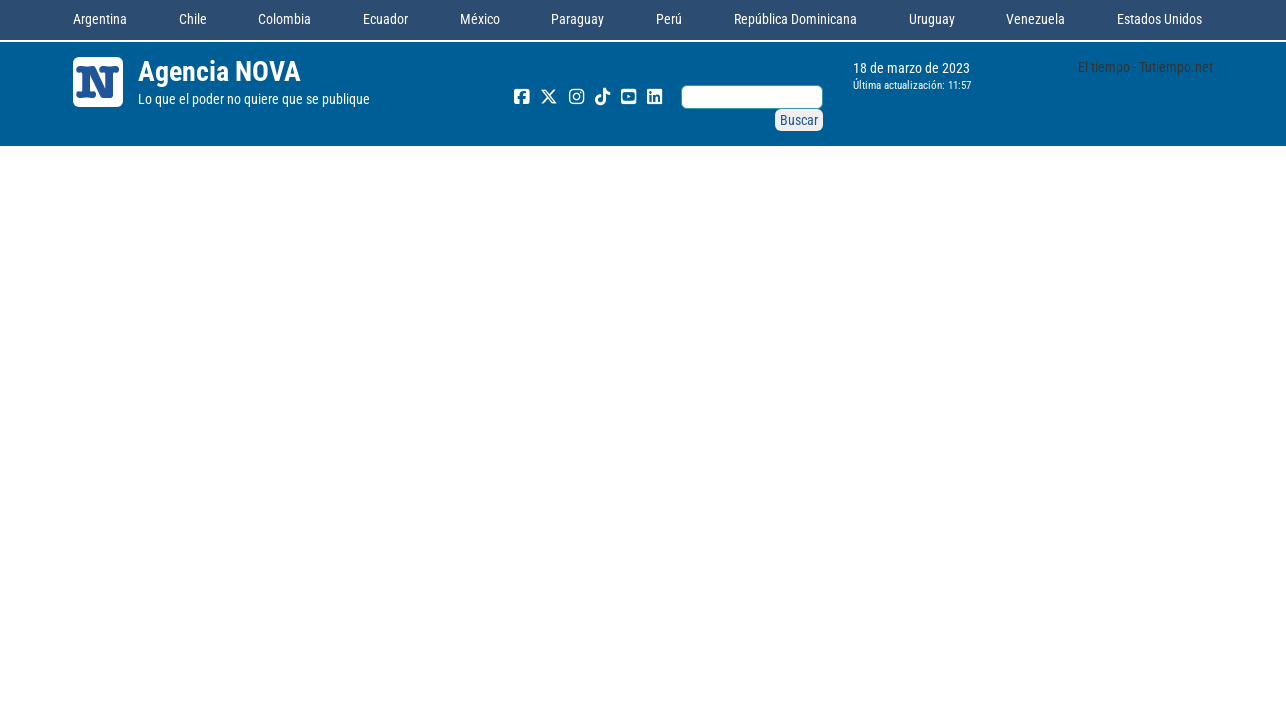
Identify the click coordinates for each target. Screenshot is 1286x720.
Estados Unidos (1159, 19)
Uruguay (932, 19)
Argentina (100, 19)
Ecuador (385, 19)
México (480, 19)
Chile (193, 19)
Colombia (284, 19)
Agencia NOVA (219, 71)
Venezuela (1035, 19)
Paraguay (577, 19)
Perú (669, 19)
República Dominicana (795, 19)
